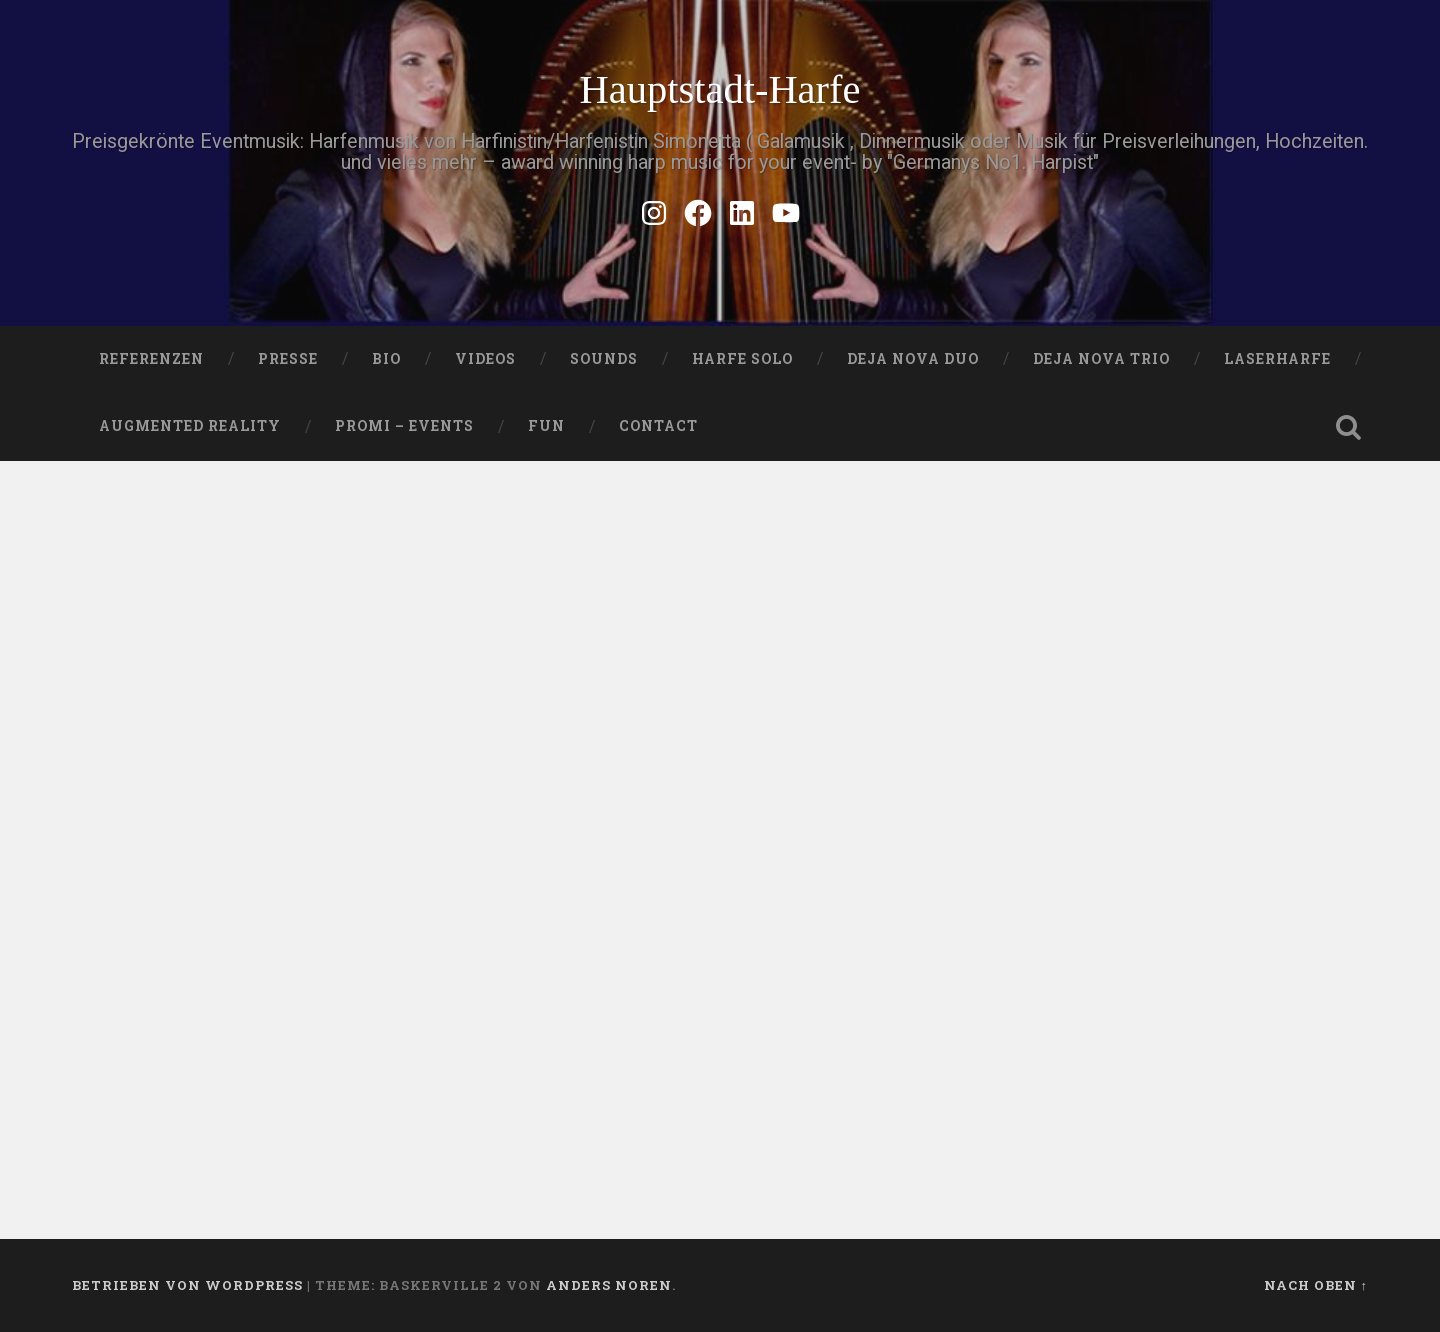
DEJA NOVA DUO (913, 359)
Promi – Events (404, 426)
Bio (386, 359)
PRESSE (288, 359)
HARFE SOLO (742, 359)
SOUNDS (604, 359)
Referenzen (151, 359)
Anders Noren (609, 1285)
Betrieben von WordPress (187, 1285)
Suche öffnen (1348, 427)
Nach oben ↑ (1316, 1285)
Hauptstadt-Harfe (719, 89)
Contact (658, 426)
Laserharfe (1277, 359)
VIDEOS (485, 359)
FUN (546, 426)
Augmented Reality (190, 426)
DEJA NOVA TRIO (1101, 359)
